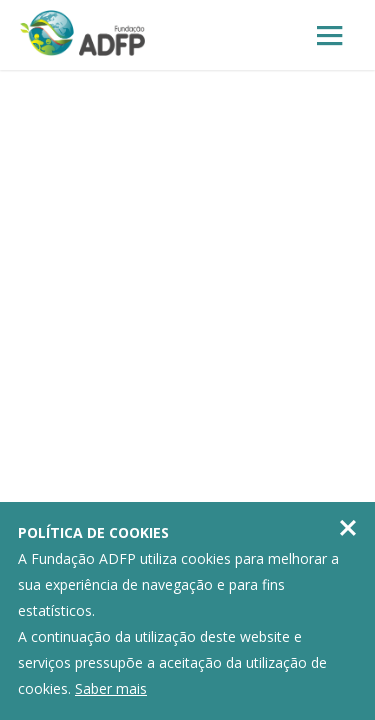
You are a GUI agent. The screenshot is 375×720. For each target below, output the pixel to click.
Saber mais (111, 688)
